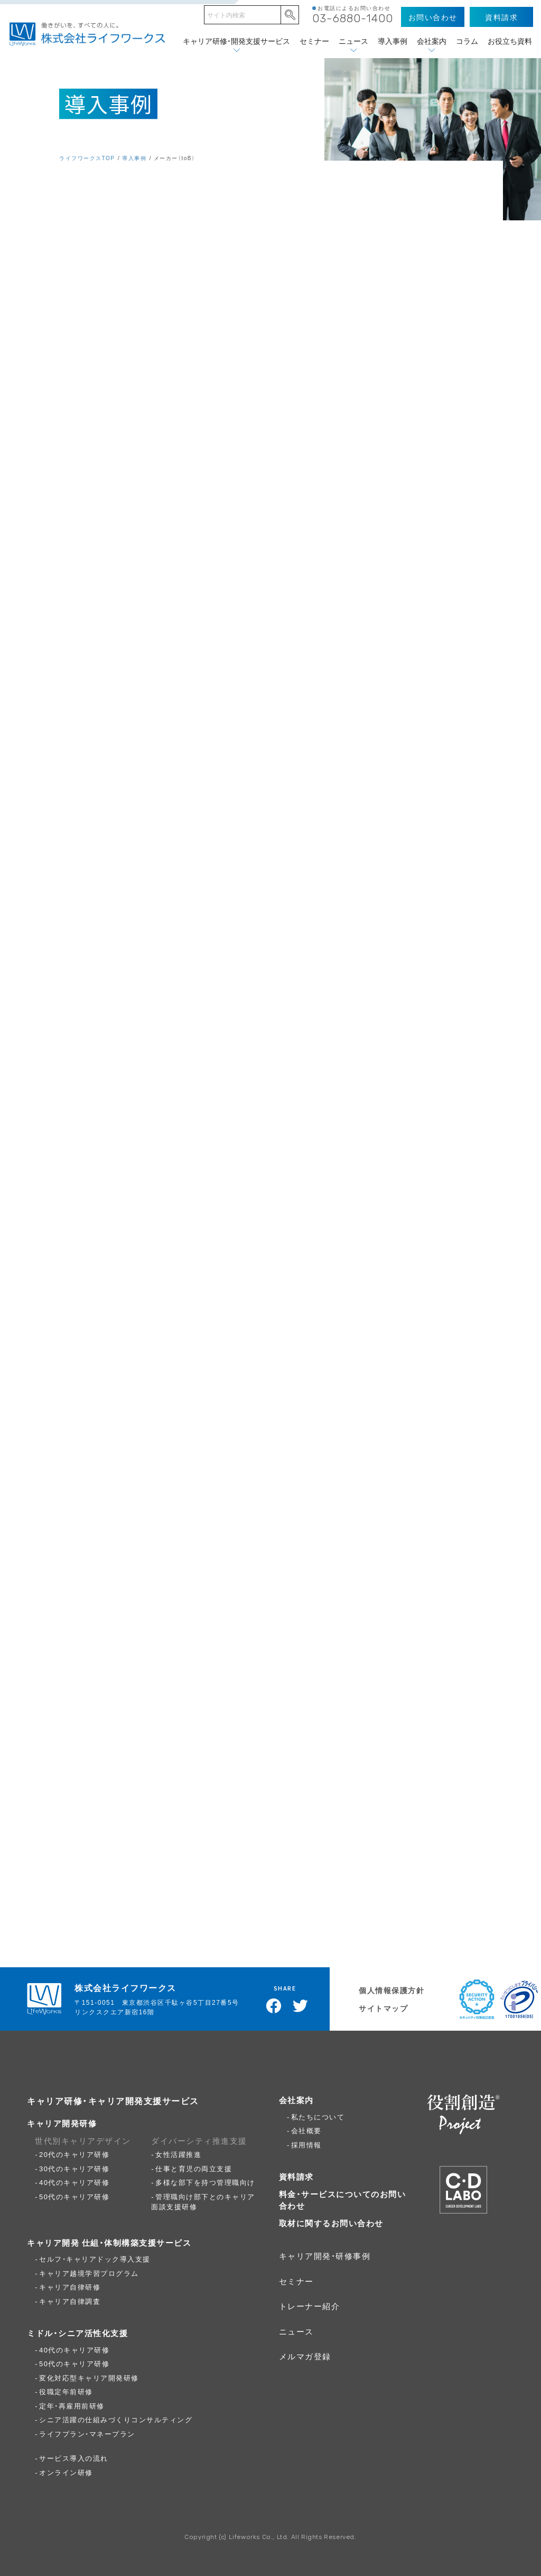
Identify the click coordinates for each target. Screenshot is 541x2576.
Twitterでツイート (300, 2005)
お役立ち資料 (510, 40)
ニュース (353, 40)
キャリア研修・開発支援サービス (236, 40)
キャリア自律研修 (69, 2287)
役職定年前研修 (66, 2391)
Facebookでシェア (274, 2005)
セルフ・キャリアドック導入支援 (95, 2259)
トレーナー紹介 (309, 2306)
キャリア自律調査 (69, 2301)
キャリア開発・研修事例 (325, 2256)
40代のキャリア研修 (74, 2182)
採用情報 (306, 2145)
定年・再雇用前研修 (72, 2406)
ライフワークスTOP (87, 158)
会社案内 (431, 40)
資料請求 (296, 2176)
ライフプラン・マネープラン (87, 2434)
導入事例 (392, 40)
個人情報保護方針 (391, 1990)
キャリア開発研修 (62, 2123)
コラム (467, 40)
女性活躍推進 (178, 2154)
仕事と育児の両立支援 (193, 2168)
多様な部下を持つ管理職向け (205, 2182)
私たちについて (318, 2117)
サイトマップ (383, 2008)
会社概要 (306, 2130)
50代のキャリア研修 (74, 2196)
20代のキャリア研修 (74, 2154)
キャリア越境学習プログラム (89, 2273)
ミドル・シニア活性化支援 (77, 2333)
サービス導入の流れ (73, 2458)
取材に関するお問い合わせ (331, 2223)
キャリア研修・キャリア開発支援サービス (113, 2100)
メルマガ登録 (305, 2356)
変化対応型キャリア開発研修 (89, 2378)
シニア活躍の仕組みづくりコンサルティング (115, 2419)
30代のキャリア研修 (74, 2168)
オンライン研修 (66, 2472)
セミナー (314, 40)
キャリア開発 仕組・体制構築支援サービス (109, 2242)
